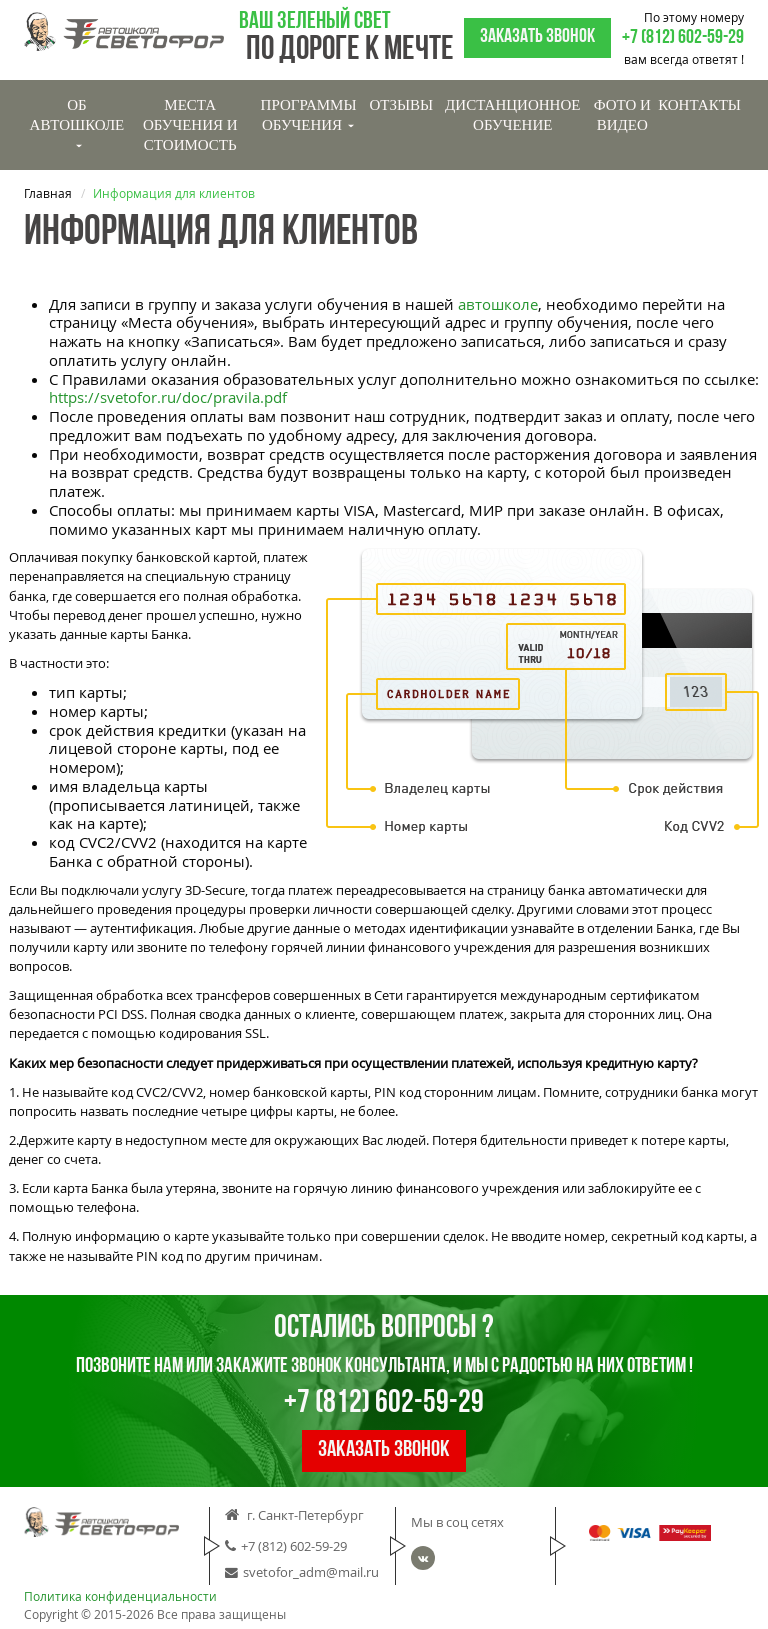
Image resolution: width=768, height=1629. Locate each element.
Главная (48, 193)
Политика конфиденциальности (120, 1596)
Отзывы (401, 105)
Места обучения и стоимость (190, 125)
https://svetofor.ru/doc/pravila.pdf (168, 397)
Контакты (699, 105)
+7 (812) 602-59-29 (683, 38)
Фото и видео (622, 115)
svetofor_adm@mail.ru (302, 1573)
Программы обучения (309, 115)
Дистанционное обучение (512, 115)
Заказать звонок (537, 37)
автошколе (498, 304)
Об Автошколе (77, 122)
